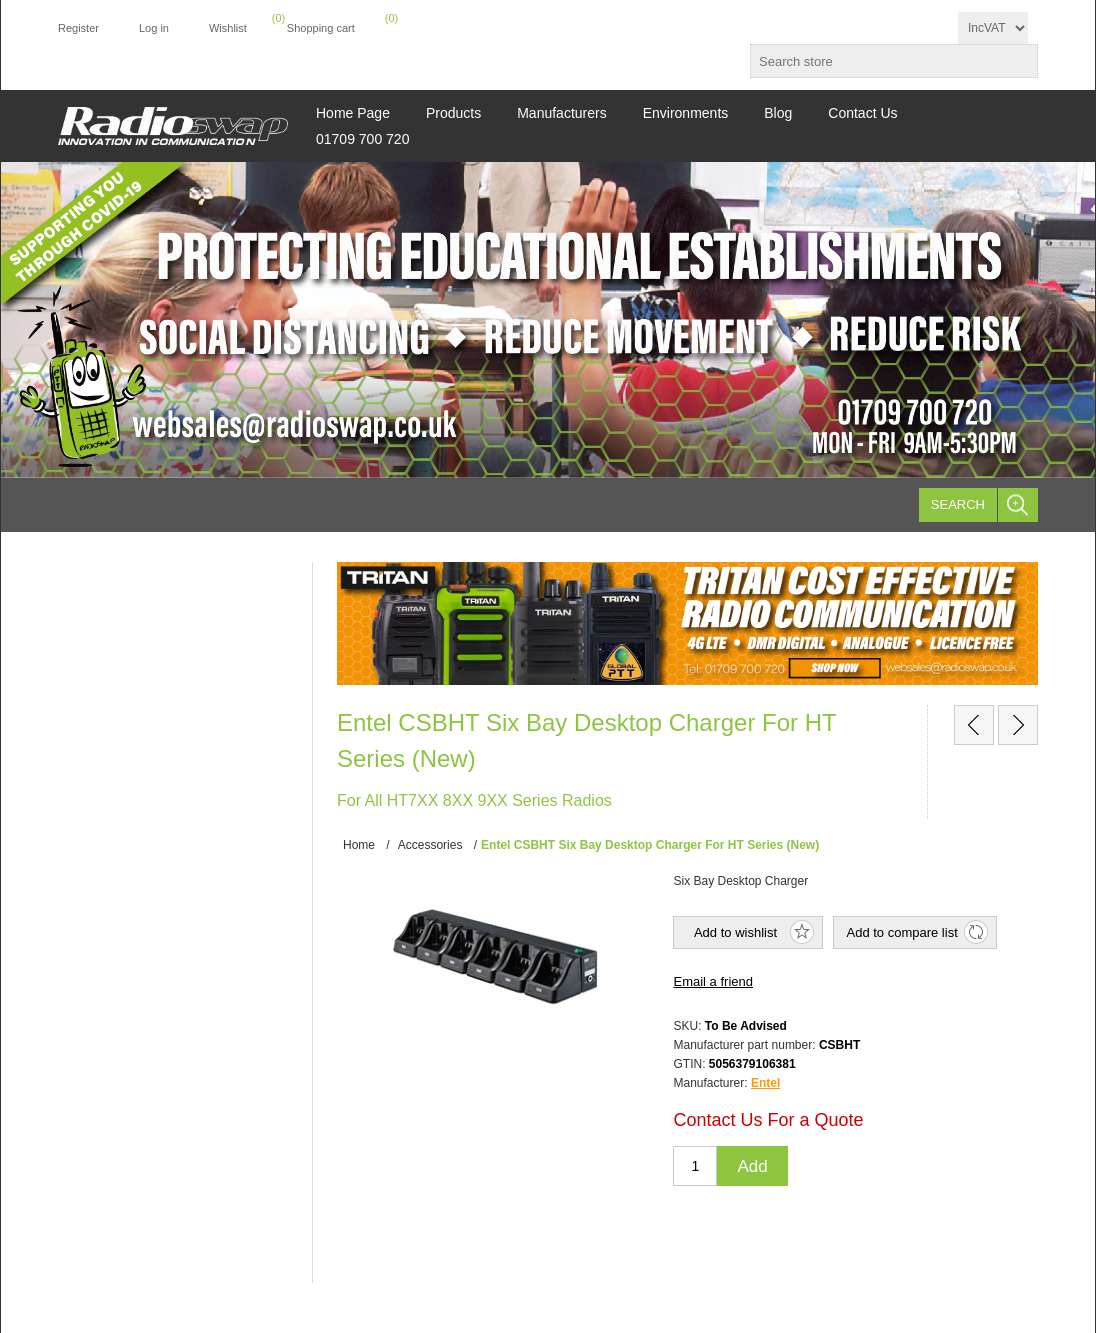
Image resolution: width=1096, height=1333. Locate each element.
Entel (765, 1083)
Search (958, 504)
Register (78, 28)
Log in (154, 28)
